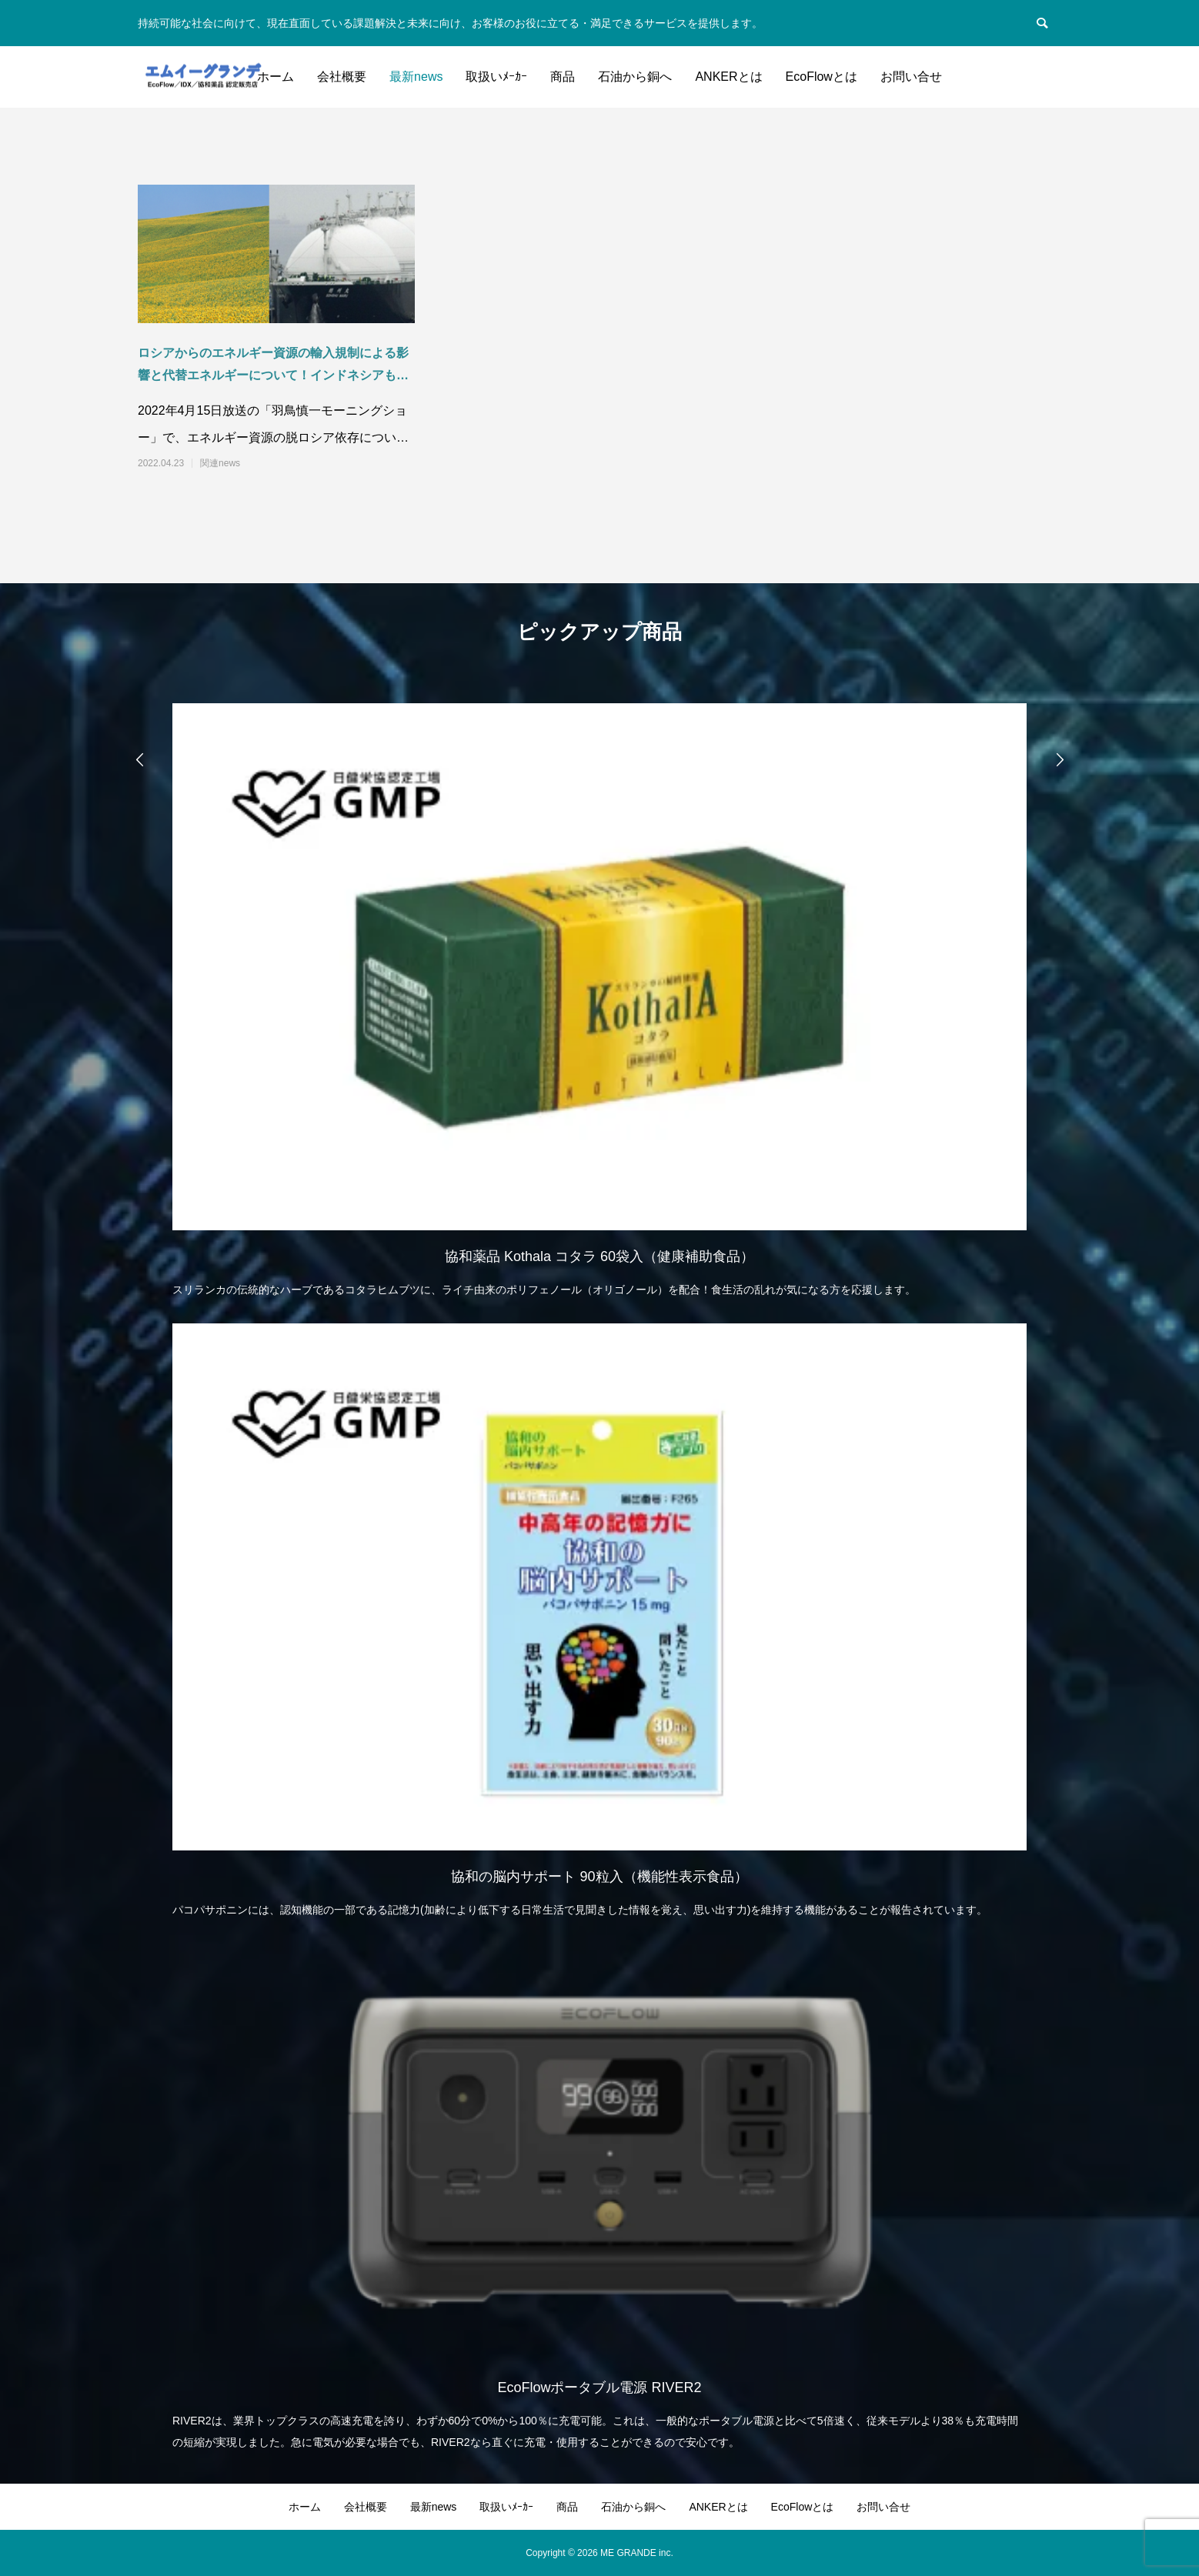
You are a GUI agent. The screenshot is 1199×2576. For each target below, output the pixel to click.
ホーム (275, 76)
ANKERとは (728, 76)
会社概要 (341, 76)
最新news (416, 76)
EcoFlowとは (821, 76)
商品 (562, 76)
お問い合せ (911, 76)
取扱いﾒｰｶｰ (496, 76)
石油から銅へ (635, 76)
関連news (220, 463)
